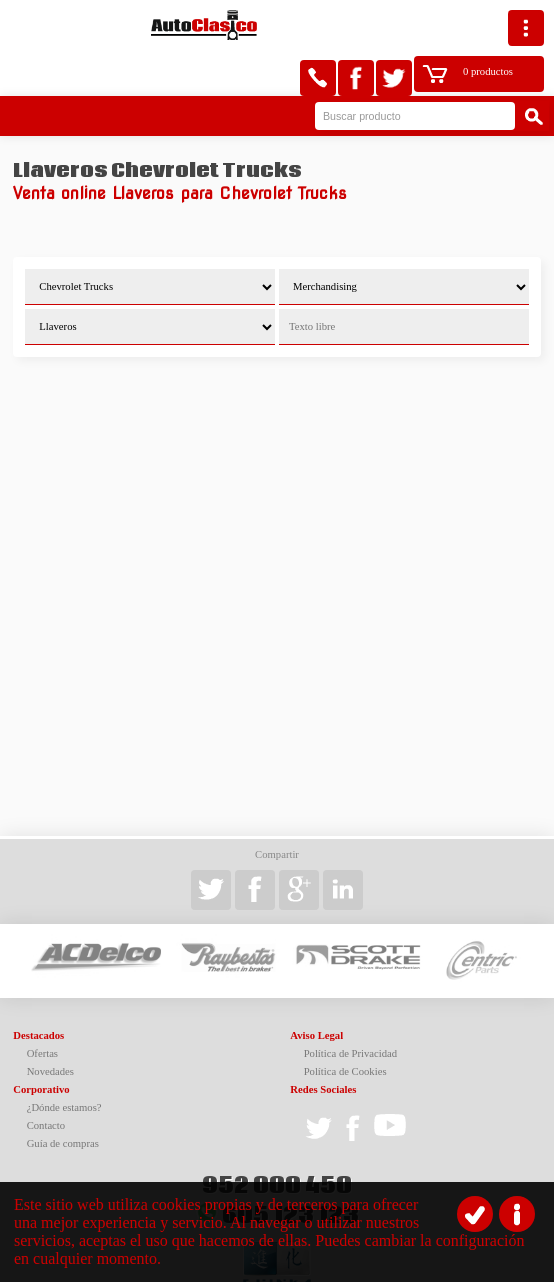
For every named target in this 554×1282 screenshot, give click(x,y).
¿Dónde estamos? (64, 1061)
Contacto (46, 1079)
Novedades (50, 1025)
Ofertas (42, 1007)
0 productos (450, 25)
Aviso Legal (316, 989)
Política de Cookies (345, 1025)
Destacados (38, 989)
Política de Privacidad (351, 1007)
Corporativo (41, 1043)
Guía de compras (63, 1097)
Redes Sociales (323, 1043)
